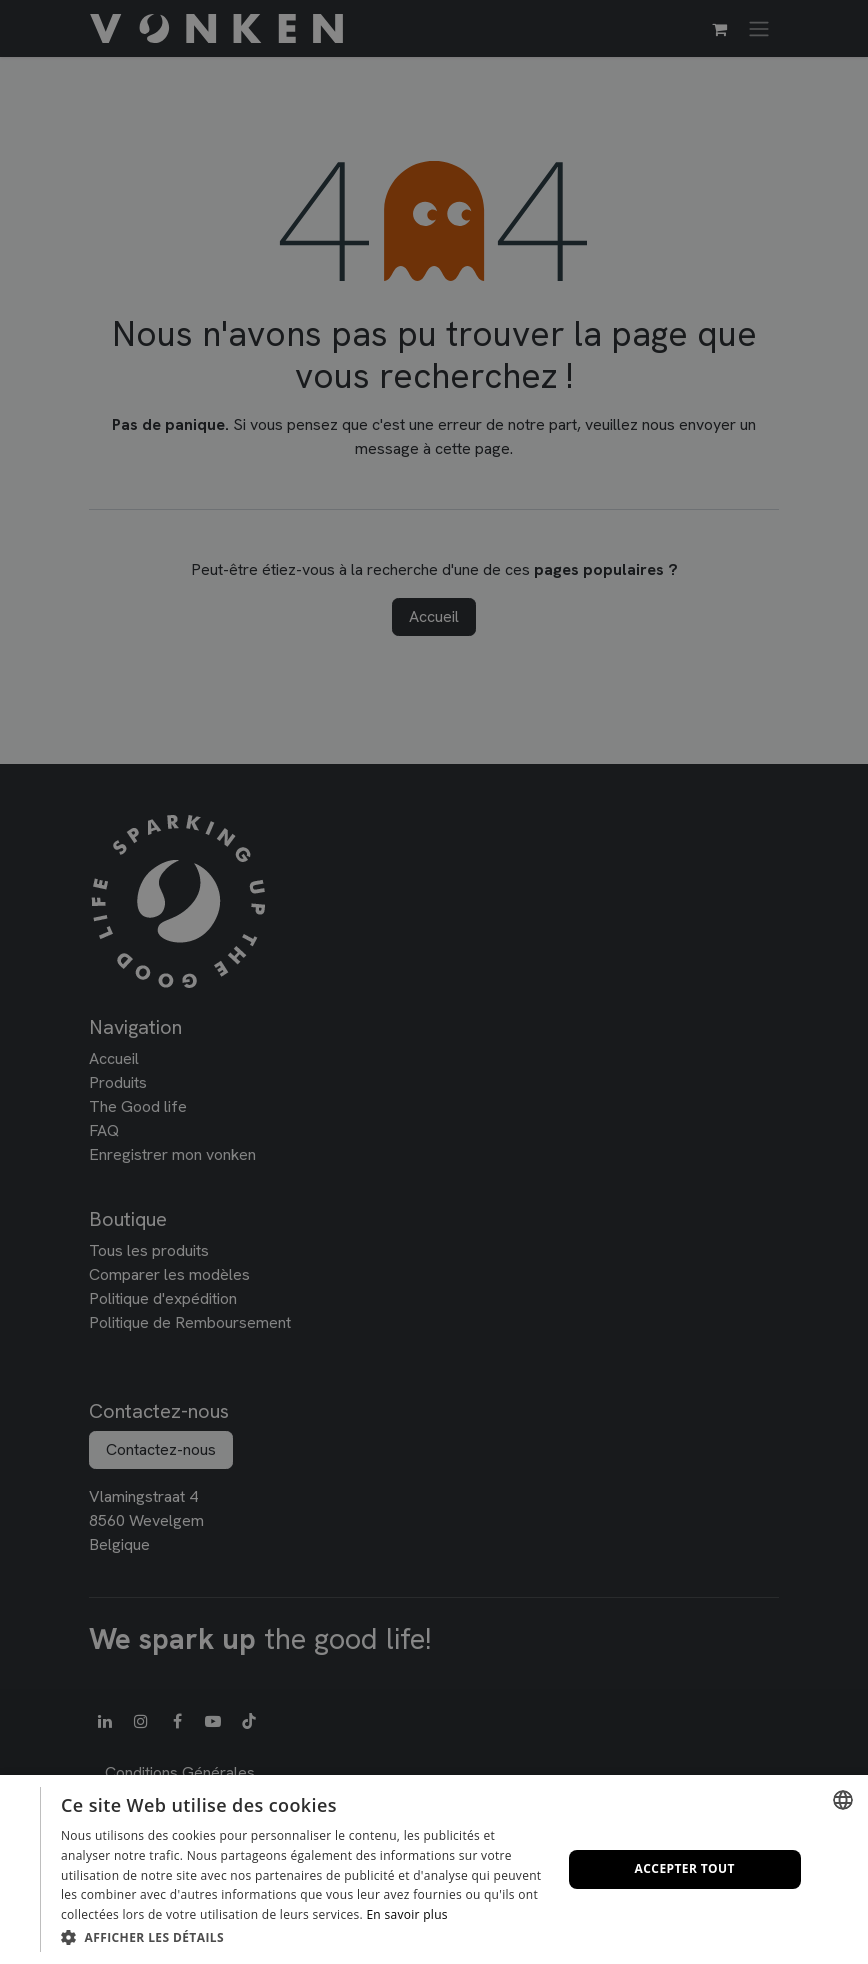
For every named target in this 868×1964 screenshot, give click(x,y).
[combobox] (843, 1800)
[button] (304, 1937)
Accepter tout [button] (685, 1868)
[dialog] (434, 1869)
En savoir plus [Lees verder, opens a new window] (406, 1914)
